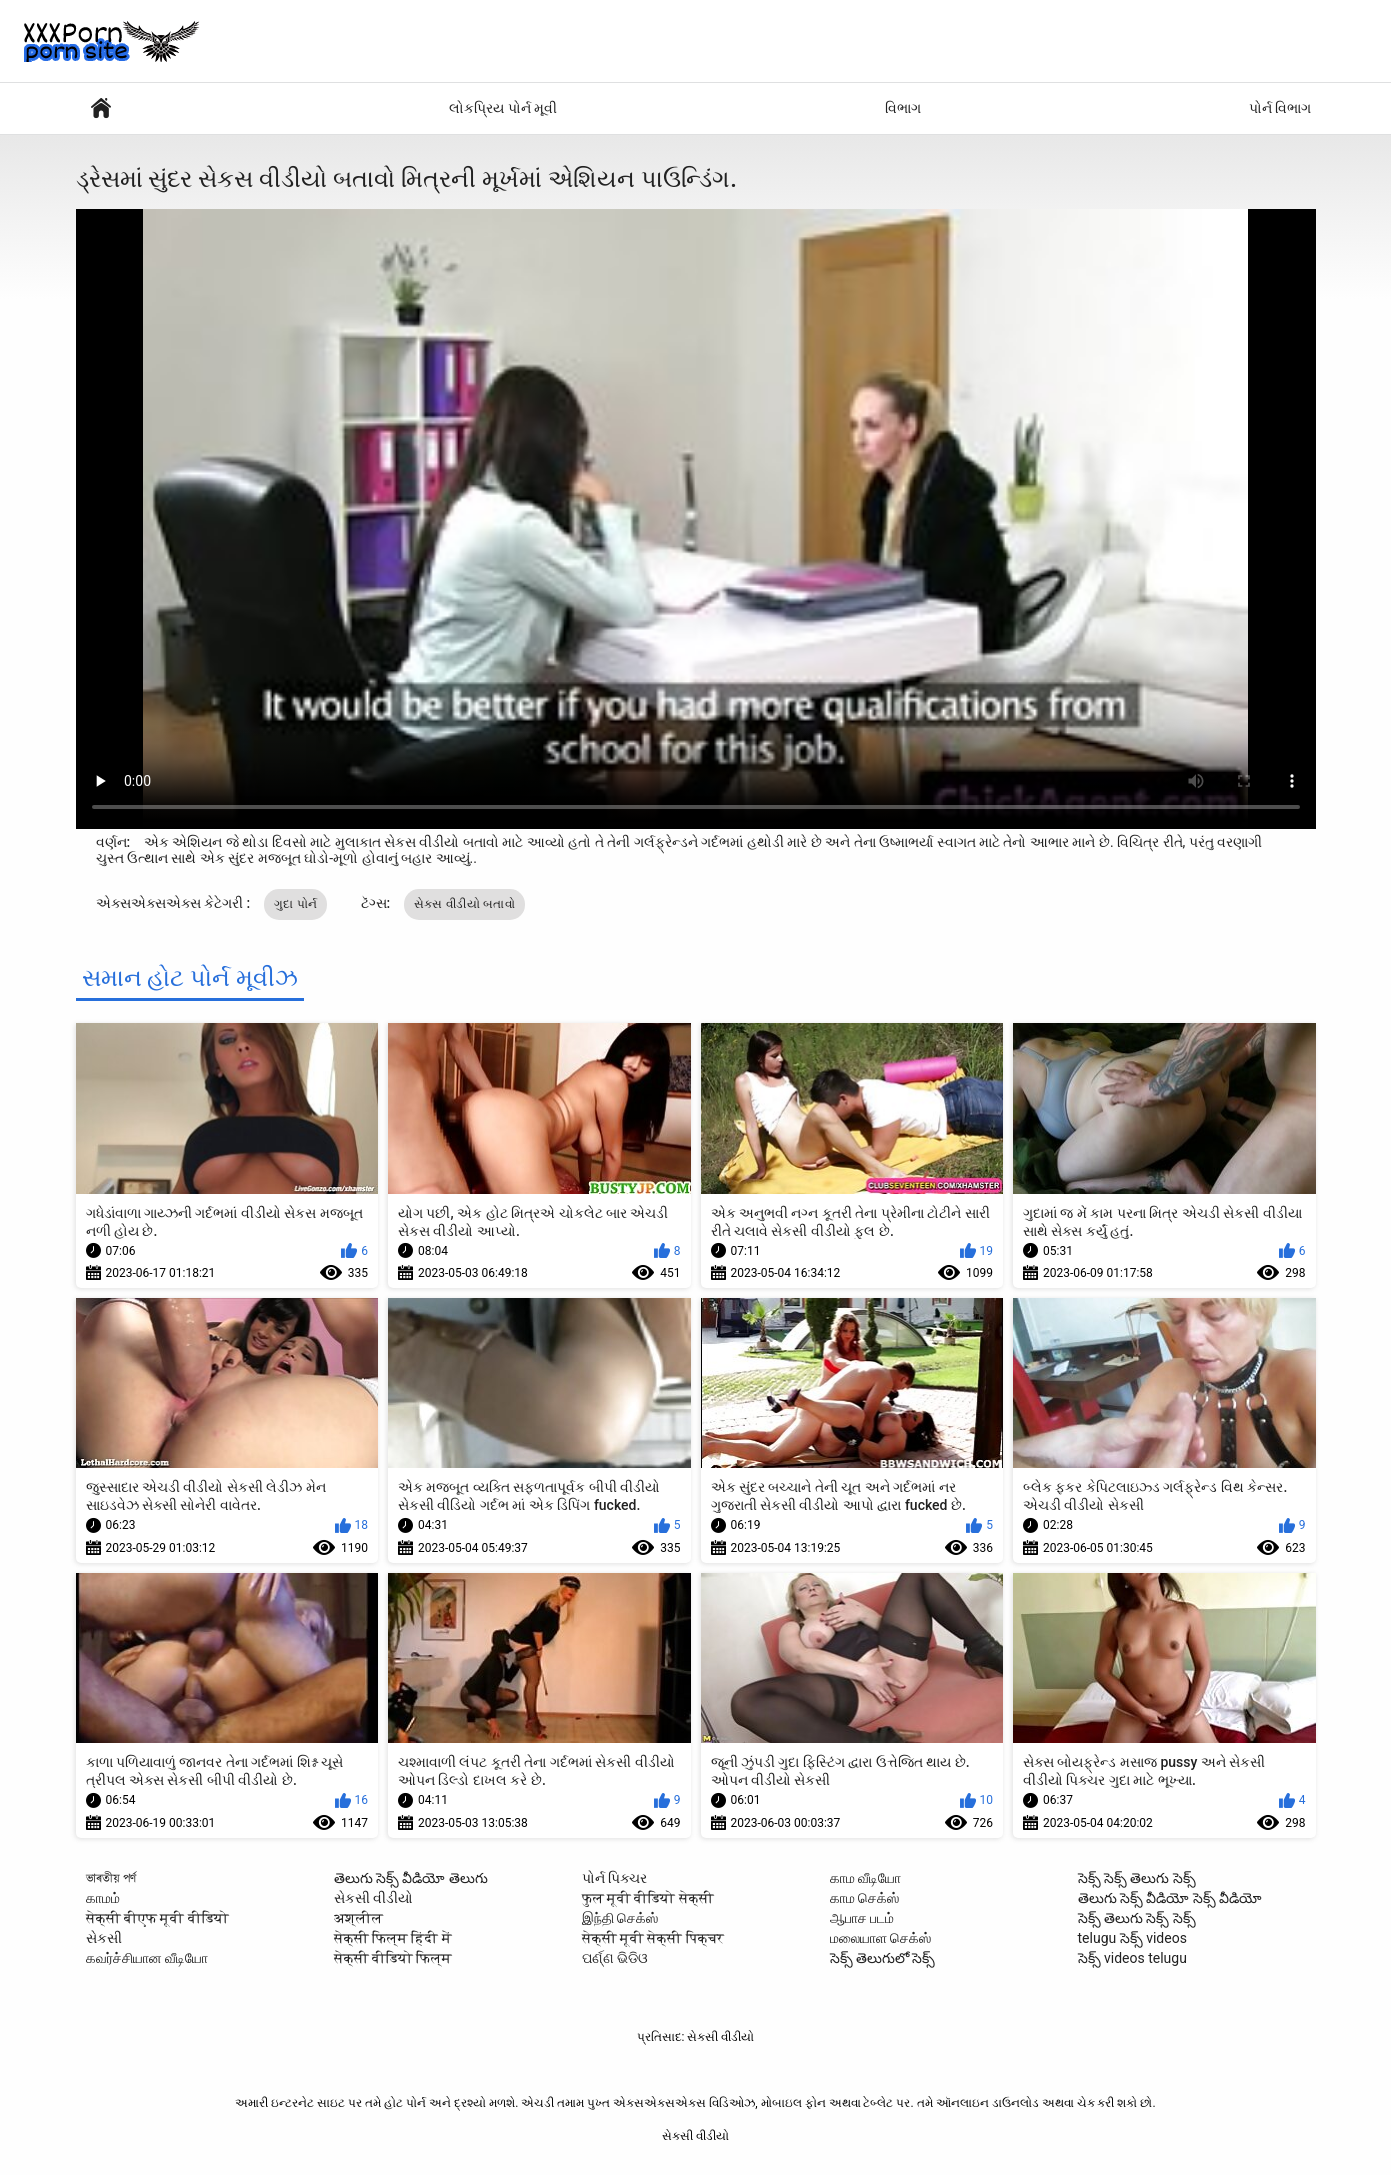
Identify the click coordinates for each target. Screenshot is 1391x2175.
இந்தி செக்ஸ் (620, 1918)
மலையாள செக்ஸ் (880, 1938)
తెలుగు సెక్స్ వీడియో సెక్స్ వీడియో (1170, 1898)
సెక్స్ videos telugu (1132, 1958)
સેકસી (104, 1938)
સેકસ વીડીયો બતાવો (464, 904)
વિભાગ (903, 108)
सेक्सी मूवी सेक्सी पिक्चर (653, 1938)
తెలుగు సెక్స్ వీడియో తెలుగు (411, 1878)
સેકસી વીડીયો (373, 1898)
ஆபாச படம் (862, 1918)
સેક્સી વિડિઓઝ (101, 108)
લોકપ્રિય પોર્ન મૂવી (503, 108)
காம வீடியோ (865, 1878)
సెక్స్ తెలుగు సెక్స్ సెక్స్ (1137, 1918)
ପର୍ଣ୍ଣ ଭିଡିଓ (615, 1958)
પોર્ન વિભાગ (1280, 108)
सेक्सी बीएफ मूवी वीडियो (157, 1918)
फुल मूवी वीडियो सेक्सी (648, 1898)
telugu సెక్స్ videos (1132, 1938)
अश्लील (358, 1918)
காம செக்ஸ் (864, 1898)
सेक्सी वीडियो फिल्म (393, 1958)
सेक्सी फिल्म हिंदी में (393, 1938)
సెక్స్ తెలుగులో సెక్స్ (883, 1958)
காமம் (103, 1898)
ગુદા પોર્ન (295, 904)
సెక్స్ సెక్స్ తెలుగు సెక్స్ (1137, 1878)
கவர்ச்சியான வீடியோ (147, 1958)
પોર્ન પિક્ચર (614, 1878)
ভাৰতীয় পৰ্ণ (111, 1878)
